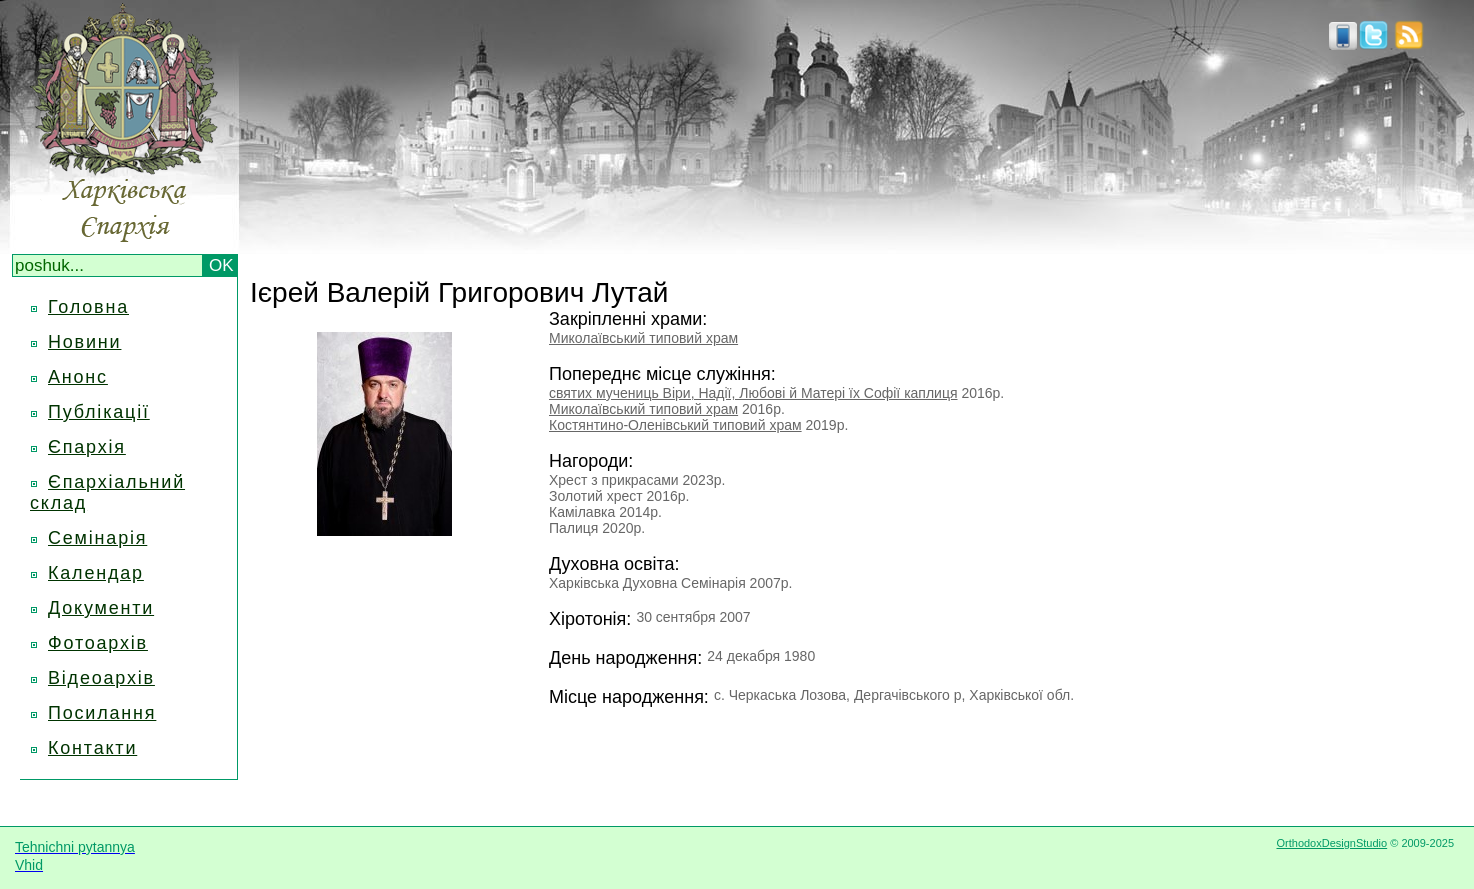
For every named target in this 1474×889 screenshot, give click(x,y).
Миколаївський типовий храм (643, 338)
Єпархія (87, 447)
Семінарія (97, 538)
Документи (101, 608)
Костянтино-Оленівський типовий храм (675, 425)
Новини (84, 342)
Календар (96, 573)
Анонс (78, 377)
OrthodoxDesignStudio (1331, 843)
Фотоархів (98, 643)
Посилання (102, 713)
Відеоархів (101, 678)
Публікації (99, 412)
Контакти (92, 748)
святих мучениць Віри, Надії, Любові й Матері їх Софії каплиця (753, 393)
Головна (88, 307)
